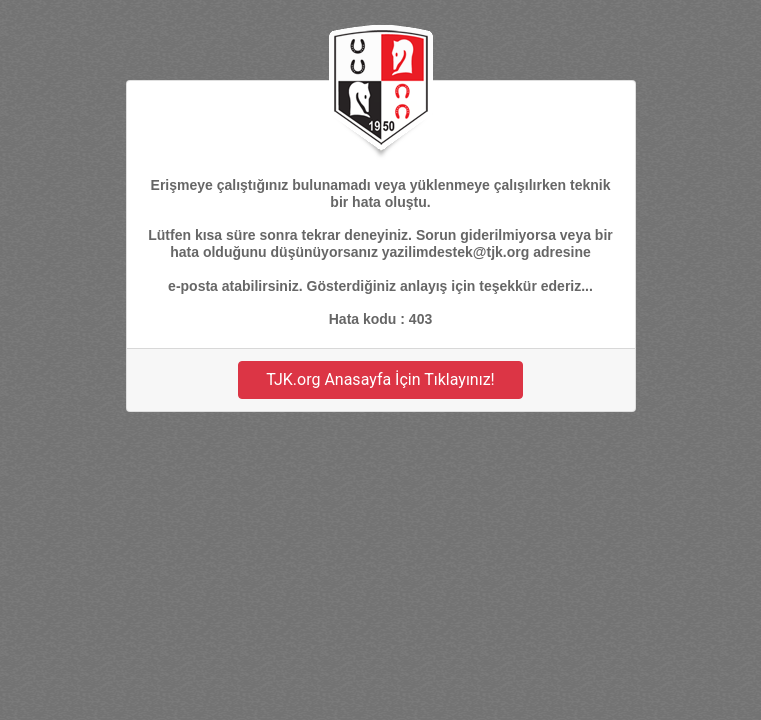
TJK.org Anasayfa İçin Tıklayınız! (380, 379)
